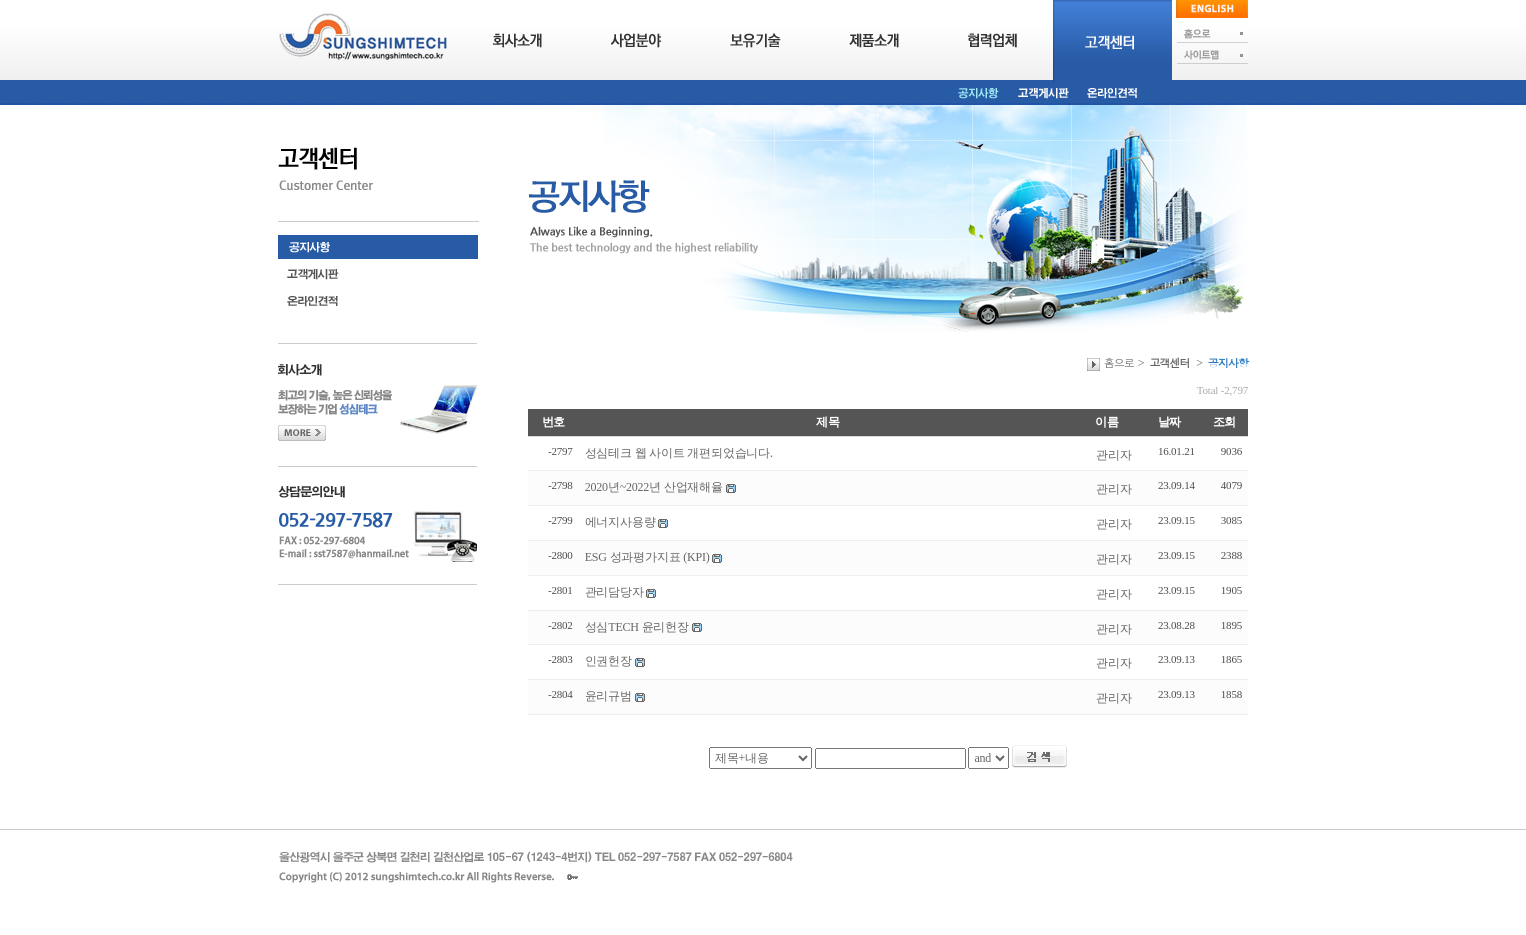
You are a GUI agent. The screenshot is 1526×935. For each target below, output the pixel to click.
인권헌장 (608, 661)
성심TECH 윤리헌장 (637, 627)
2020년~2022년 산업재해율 (654, 487)
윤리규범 (608, 696)
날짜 (1170, 422)
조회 (1225, 422)
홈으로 (1119, 362)
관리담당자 (614, 592)
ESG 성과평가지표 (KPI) (647, 557)
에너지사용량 (620, 522)
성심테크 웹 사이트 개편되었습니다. (679, 453)
